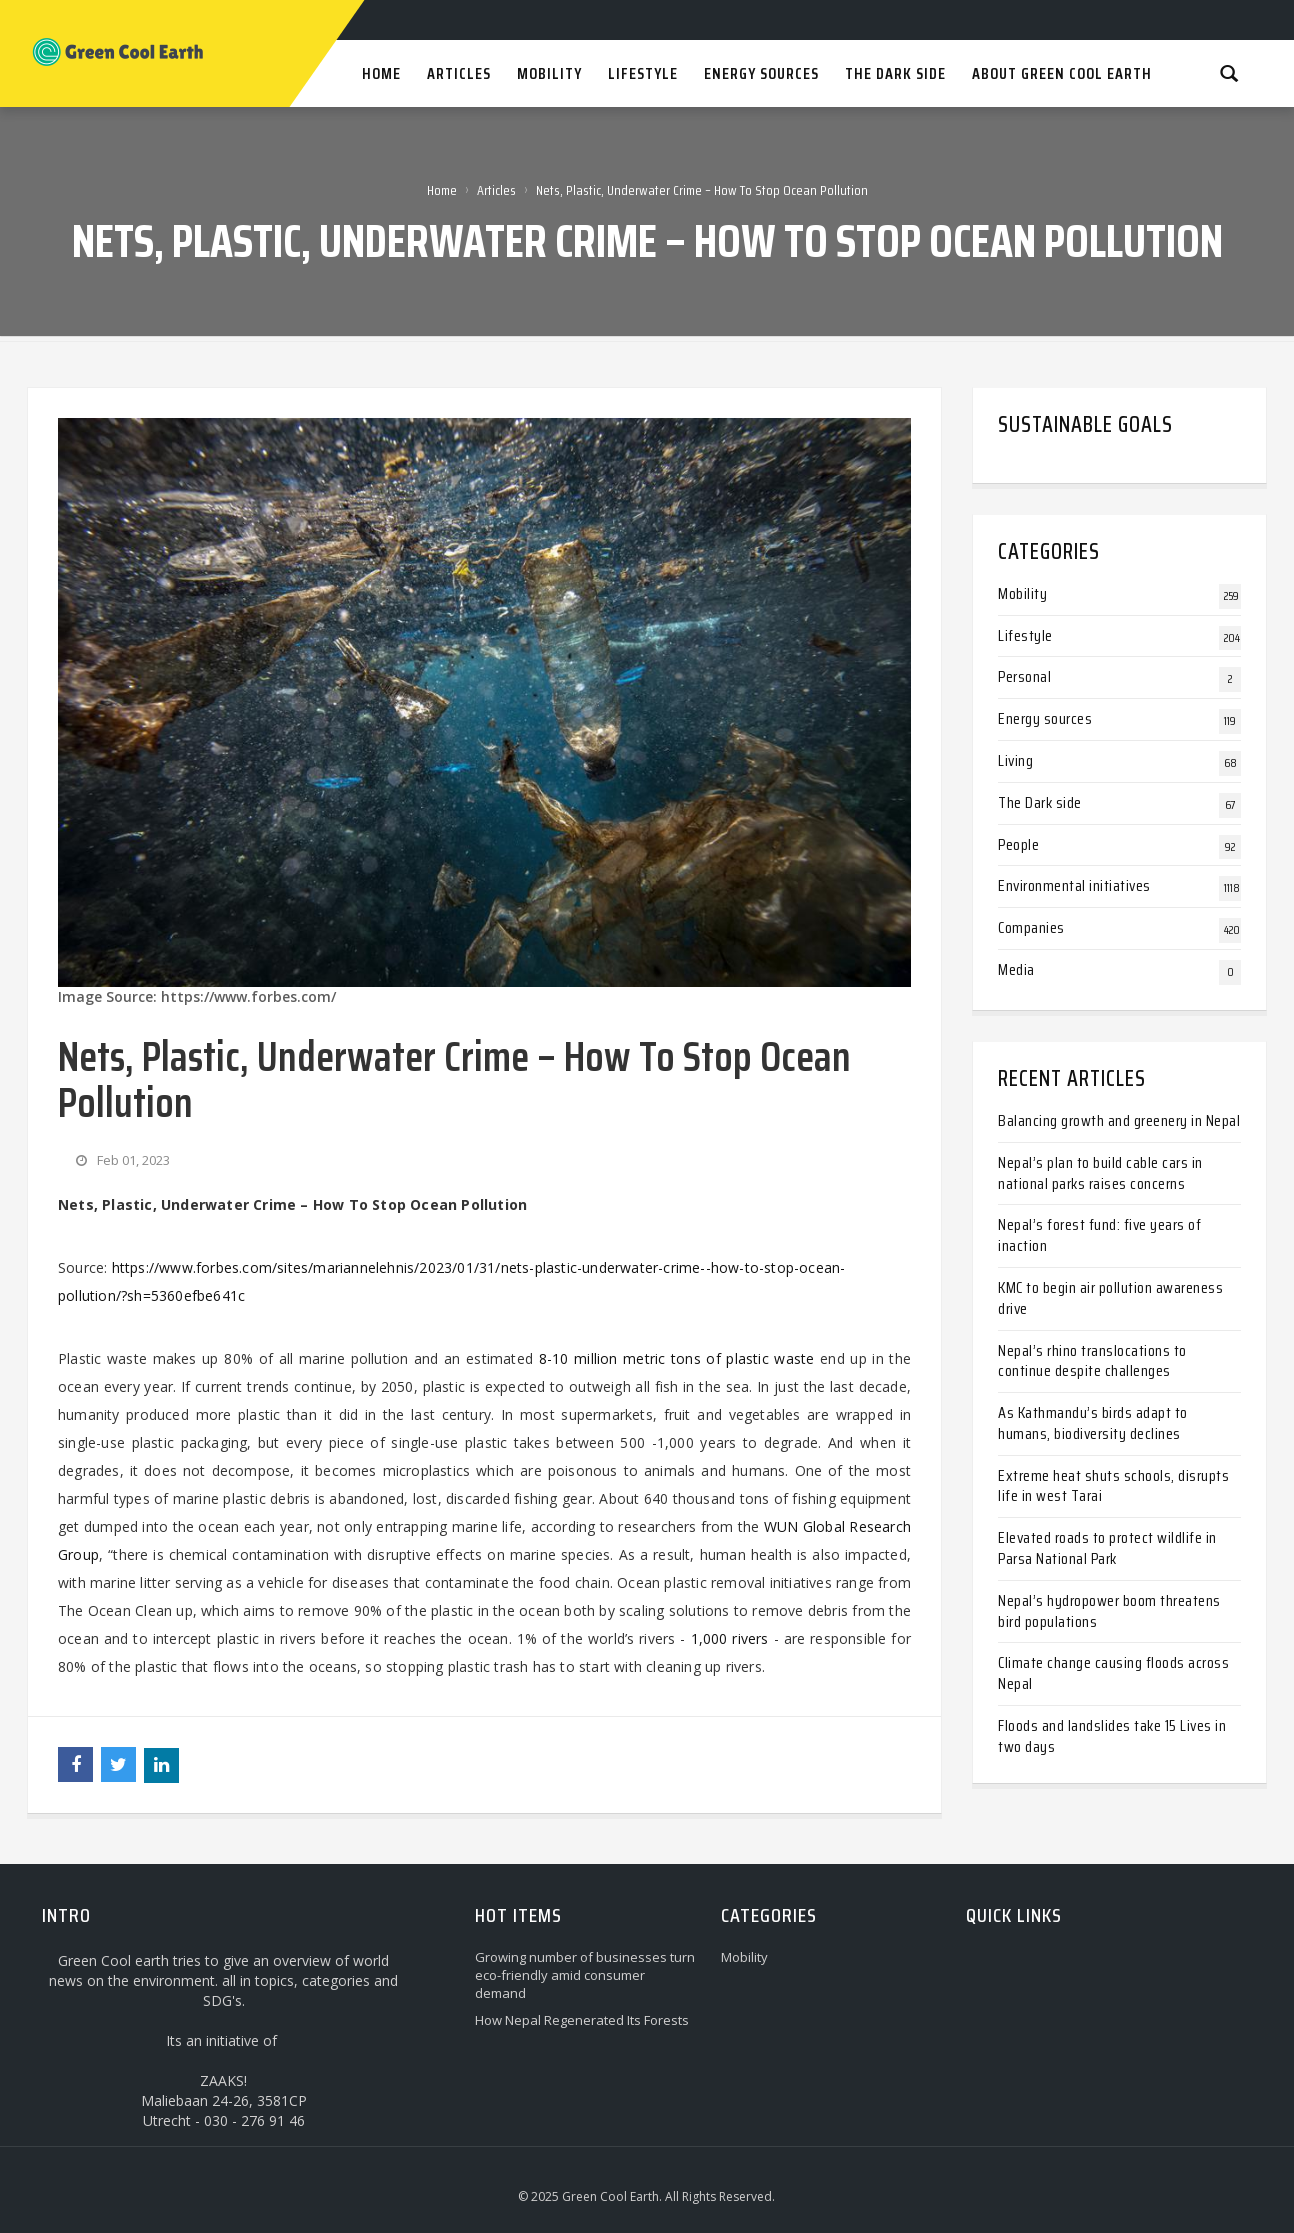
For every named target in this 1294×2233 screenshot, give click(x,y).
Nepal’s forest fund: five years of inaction (1099, 1235)
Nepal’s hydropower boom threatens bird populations (1109, 1611)
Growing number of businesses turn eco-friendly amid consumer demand (585, 1975)
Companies (1031, 927)
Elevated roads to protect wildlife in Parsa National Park (1107, 1548)
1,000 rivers (730, 1638)
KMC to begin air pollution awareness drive (1110, 1298)
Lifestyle (1025, 635)
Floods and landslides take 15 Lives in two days (1112, 1736)
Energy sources (1045, 718)
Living (1015, 760)
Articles (496, 190)
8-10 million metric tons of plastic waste (677, 1358)
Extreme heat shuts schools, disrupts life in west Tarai (1113, 1486)
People (1018, 844)
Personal (1024, 676)
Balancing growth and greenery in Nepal (1119, 1120)
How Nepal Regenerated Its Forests (582, 2020)
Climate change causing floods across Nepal (1113, 1673)
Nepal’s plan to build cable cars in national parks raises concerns (1100, 1173)
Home (442, 190)
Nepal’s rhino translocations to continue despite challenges (1092, 1361)
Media (1016, 969)
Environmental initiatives (1074, 885)
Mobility (1022, 593)
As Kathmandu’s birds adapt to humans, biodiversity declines (1093, 1423)
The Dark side (1040, 802)
